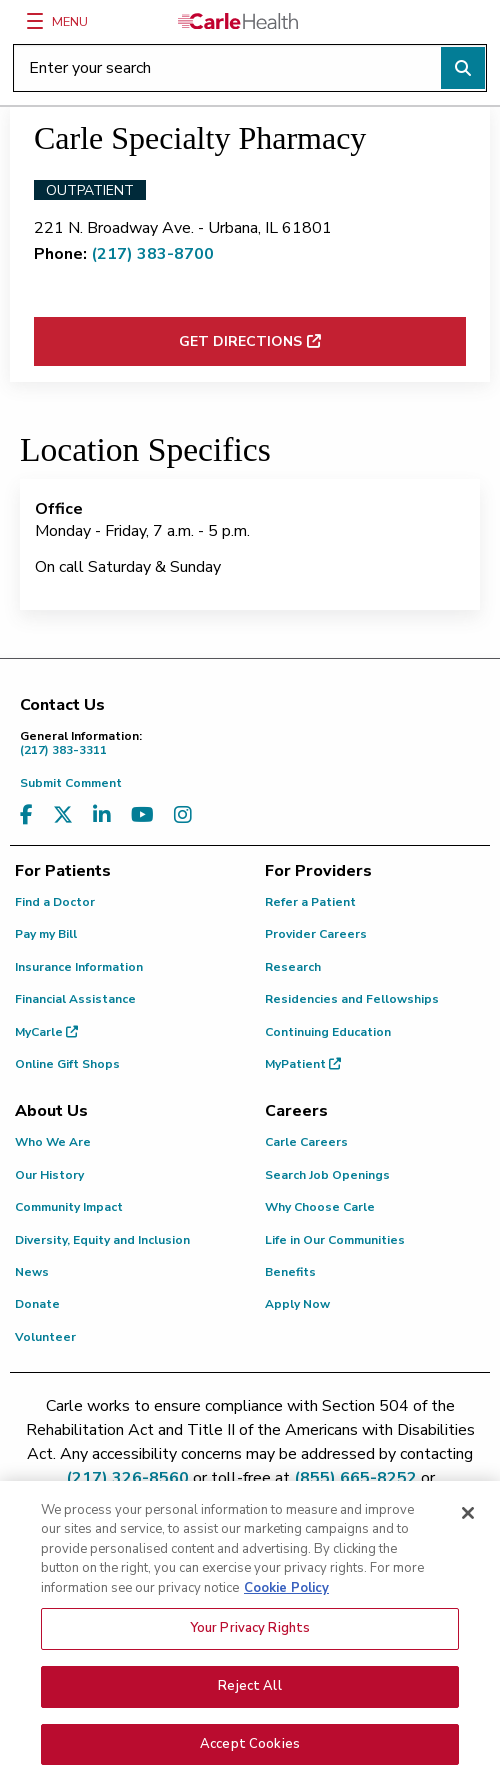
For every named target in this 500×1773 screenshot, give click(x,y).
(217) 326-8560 (127, 1478)
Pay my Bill (46, 934)
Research (293, 967)
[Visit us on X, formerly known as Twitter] (63, 815)
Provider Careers (316, 934)
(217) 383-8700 (152, 254)
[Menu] (35, 21)
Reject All (249, 1714)
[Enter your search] (250, 68)
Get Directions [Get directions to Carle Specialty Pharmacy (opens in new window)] (240, 341)
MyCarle (46, 1032)
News (32, 1272)
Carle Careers (306, 1142)
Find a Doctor (55, 902)
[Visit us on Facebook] (26, 815)
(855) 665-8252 (355, 1478)
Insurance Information (79, 967)
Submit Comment (71, 783)
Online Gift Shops (67, 1064)
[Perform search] (463, 68)
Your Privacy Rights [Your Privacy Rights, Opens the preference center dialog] (250, 1657)
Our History (49, 1175)
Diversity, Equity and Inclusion (102, 1240)
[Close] (468, 1541)
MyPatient (303, 1064)
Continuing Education (328, 1032)
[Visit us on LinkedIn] (102, 815)
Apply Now (297, 1304)
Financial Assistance (75, 999)
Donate (37, 1304)
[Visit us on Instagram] (183, 815)
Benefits (290, 1272)
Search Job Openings (327, 1175)
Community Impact (69, 1207)
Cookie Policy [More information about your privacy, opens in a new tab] (286, 1616)
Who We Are (53, 1142)
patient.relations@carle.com (250, 1502)
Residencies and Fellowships (352, 999)
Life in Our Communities (335, 1240)
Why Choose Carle (320, 1207)
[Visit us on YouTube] (142, 815)
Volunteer (45, 1337)
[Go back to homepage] (238, 21)
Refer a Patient (310, 902)
